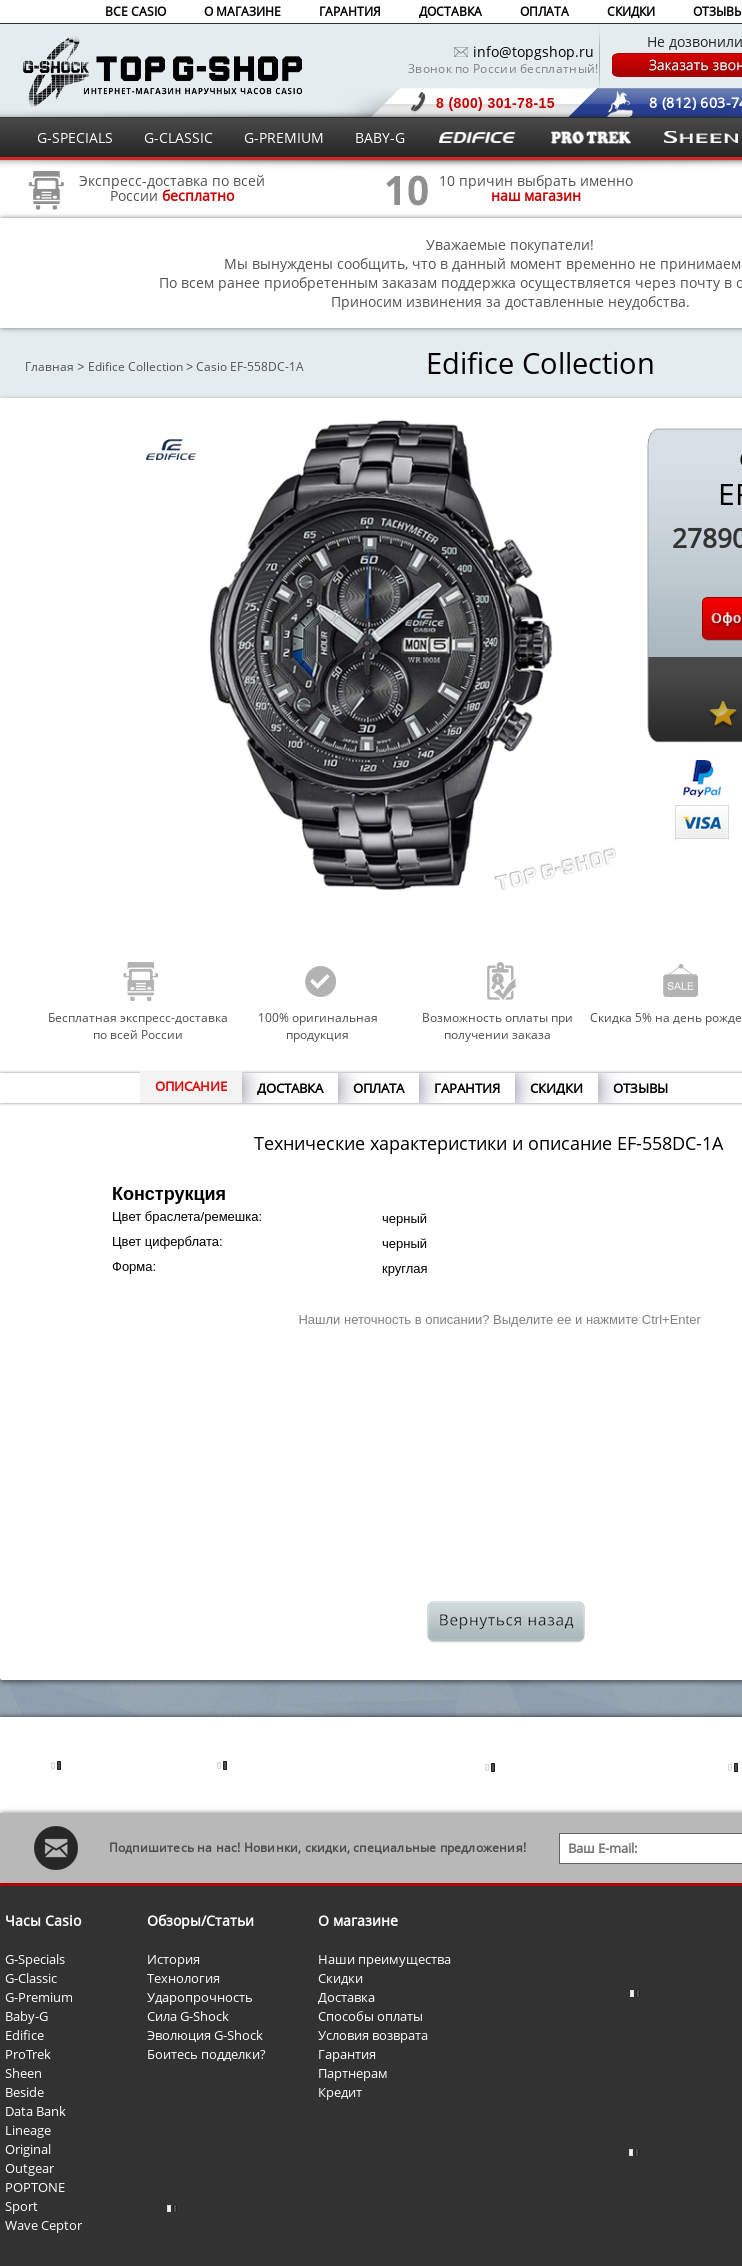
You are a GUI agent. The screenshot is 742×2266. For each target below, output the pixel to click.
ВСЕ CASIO (135, 11)
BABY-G (380, 137)
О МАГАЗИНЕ (242, 11)
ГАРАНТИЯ (350, 11)
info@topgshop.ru (533, 51)
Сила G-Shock (188, 2016)
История (173, 1959)
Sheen (23, 2073)
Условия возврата (373, 2035)
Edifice (24, 2035)
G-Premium (39, 1997)
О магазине (358, 1920)
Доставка (346, 1997)
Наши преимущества (384, 1959)
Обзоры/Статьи (200, 1920)
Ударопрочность (200, 1997)
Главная (49, 366)
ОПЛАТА (544, 11)
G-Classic (31, 1978)
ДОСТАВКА (450, 11)
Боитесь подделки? (206, 2054)
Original (28, 2149)
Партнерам (353, 2073)
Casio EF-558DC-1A (250, 366)
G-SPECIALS (75, 137)
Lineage (28, 2130)
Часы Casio (43, 1920)
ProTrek (28, 2054)
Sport (21, 2206)
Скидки (340, 1978)
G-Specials (35, 1959)
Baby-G (26, 2016)
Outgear (29, 2168)
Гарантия (347, 2054)
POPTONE (35, 2187)
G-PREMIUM (284, 137)
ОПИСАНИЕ (191, 1086)
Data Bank (35, 2111)
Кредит (340, 2092)
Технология (183, 1978)
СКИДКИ (631, 11)
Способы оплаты (370, 2016)
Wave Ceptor (43, 2225)
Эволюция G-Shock (205, 2035)
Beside (24, 2092)
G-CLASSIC (178, 137)
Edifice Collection (135, 366)
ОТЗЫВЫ (640, 1088)
